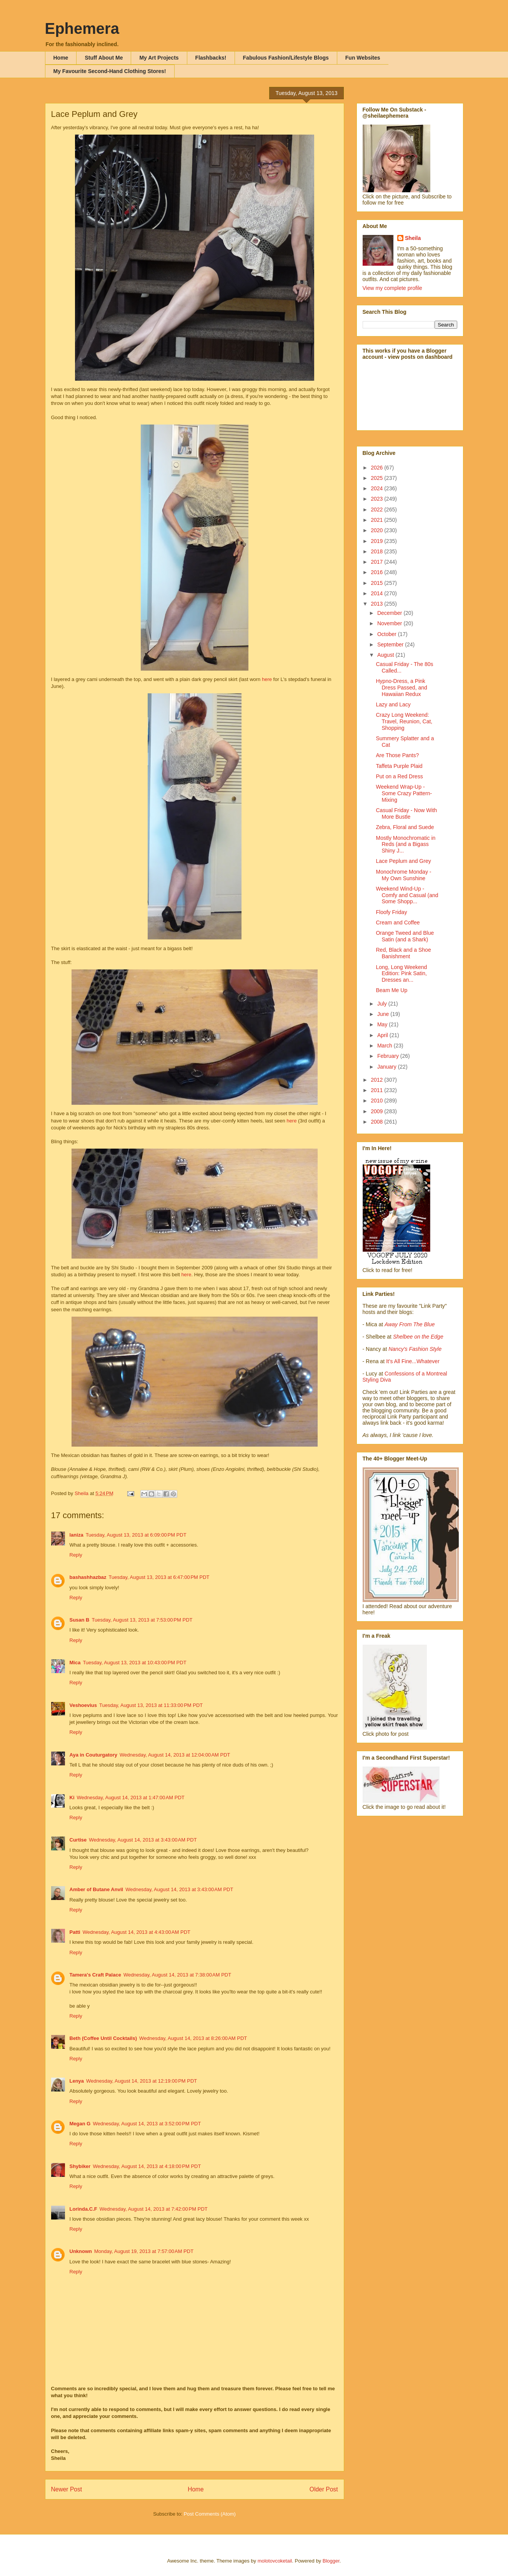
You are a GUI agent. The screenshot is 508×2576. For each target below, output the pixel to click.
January (387, 1067)
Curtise (78, 1840)
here (267, 679)
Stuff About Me (104, 58)
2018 (377, 551)
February (388, 1056)
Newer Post (66, 2489)
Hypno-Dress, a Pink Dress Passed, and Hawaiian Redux (401, 687)
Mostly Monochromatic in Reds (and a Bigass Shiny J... (405, 844)
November (390, 623)
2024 (377, 488)
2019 (377, 541)
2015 (377, 583)
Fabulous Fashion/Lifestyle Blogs (286, 58)
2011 (377, 1090)
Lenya (77, 2081)
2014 (377, 593)
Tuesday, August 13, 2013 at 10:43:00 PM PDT (134, 1662)
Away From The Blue (410, 1324)
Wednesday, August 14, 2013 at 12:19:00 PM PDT (141, 2081)
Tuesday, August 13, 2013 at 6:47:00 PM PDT (159, 1577)
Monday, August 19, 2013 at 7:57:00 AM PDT (143, 2251)
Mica (75, 1662)
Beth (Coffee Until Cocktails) (103, 2038)
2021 (377, 520)
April (383, 1035)
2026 (377, 468)
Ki (72, 1797)
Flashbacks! (211, 58)
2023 (377, 499)
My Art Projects (158, 58)
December (390, 613)
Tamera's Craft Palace (95, 1975)
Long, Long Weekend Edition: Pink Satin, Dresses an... (401, 973)
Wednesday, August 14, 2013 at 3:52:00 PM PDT (147, 2123)
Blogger (331, 2561)
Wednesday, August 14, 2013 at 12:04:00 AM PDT (175, 1755)
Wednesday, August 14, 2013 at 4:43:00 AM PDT (136, 1932)
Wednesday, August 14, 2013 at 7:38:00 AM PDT (177, 1975)
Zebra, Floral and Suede (405, 827)
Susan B (80, 1620)
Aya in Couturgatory (93, 1755)
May (383, 1024)
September (391, 644)
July (382, 1004)
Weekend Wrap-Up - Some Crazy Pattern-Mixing (404, 793)
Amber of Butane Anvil (96, 1889)
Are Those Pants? (397, 755)
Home (60, 58)
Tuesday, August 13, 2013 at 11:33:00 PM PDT (151, 1705)
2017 (377, 562)
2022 (377, 509)
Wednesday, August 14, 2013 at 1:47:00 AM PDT (131, 1797)
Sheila (413, 238)
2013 (377, 604)
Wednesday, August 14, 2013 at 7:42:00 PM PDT (154, 2209)
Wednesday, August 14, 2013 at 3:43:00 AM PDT (143, 1840)
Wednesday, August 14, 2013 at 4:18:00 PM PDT (147, 2166)
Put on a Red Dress (399, 776)
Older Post (324, 2489)
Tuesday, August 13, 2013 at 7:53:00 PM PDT (142, 1620)
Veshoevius (83, 1705)
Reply (76, 1555)
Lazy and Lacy (393, 704)
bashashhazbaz (88, 1577)
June (383, 1014)
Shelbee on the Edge (418, 1337)
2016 (377, 572)
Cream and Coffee (398, 922)
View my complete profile (392, 288)
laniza (76, 1535)
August (386, 655)
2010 (377, 1100)
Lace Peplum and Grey (403, 861)
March (385, 1045)
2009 (377, 1111)
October (387, 634)
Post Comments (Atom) (210, 2514)
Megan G (80, 2123)
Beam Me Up (391, 990)
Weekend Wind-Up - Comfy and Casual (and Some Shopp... (407, 895)
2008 (377, 1122)
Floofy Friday (391, 912)
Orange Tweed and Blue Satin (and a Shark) (405, 936)
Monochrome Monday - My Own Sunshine (403, 875)
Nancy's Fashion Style (414, 1349)
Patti (75, 1932)
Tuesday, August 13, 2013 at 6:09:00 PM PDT (136, 1535)
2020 (377, 530)
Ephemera (82, 28)
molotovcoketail (275, 2561)
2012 (377, 1080)
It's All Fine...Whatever (413, 1361)
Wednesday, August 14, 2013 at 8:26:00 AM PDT (193, 2038)
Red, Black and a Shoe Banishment (403, 953)
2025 (377, 478)
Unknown (81, 2251)
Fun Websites (362, 58)
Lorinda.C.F (83, 2209)
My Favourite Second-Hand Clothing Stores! (109, 71)
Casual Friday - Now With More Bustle (406, 813)
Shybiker (80, 2166)
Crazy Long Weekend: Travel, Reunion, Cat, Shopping (404, 721)
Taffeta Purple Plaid (399, 766)
